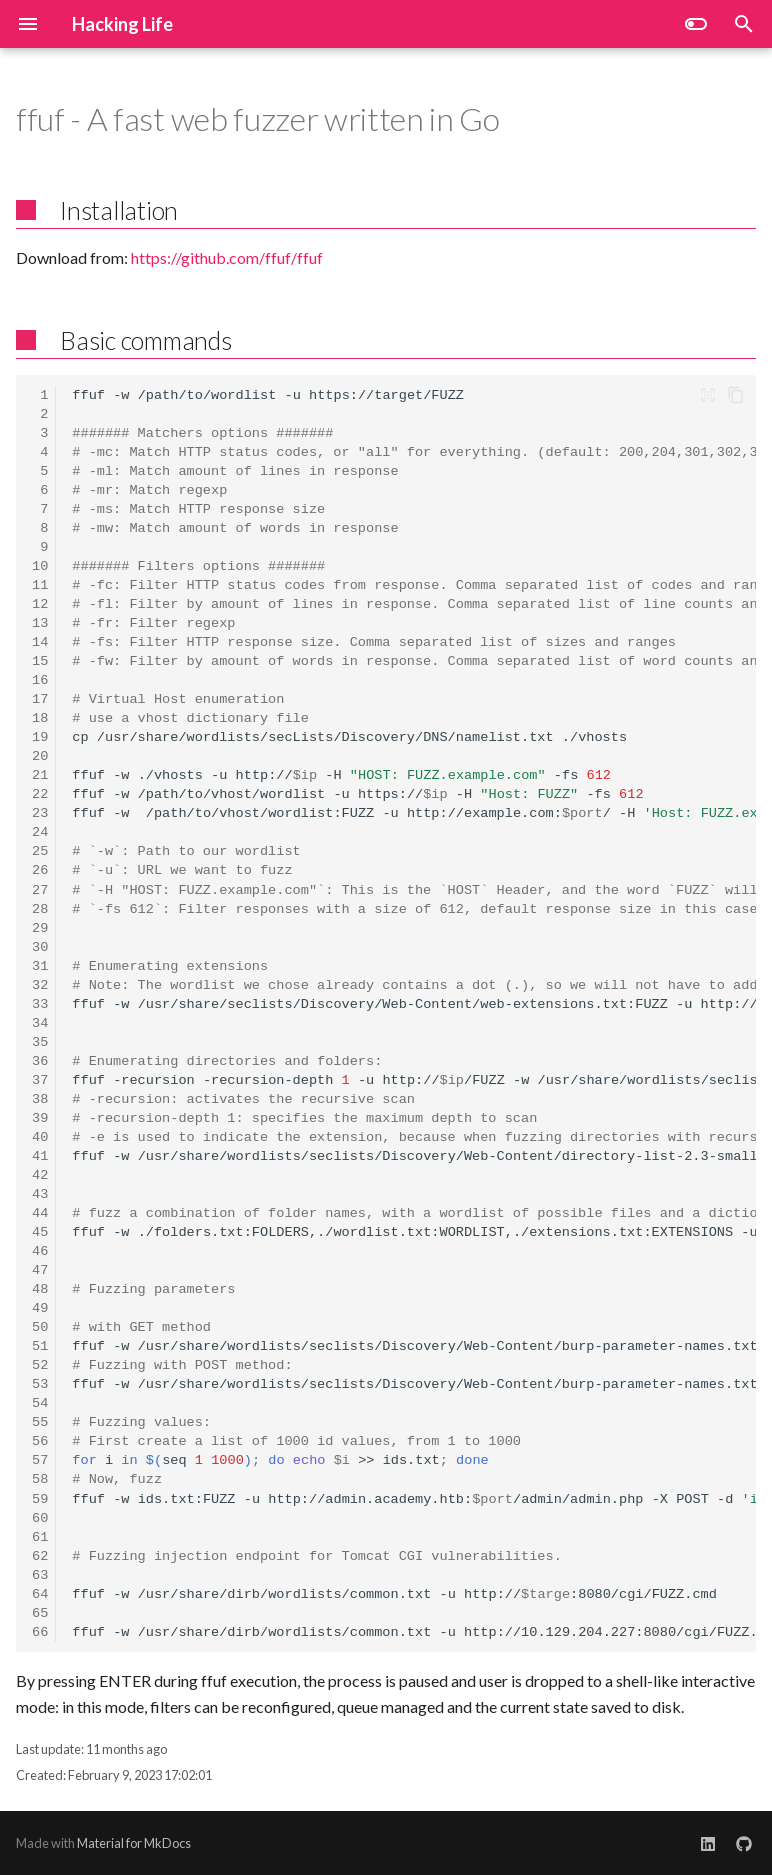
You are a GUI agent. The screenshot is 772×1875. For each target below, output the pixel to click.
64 (40, 1594)
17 (40, 699)
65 (40, 1613)
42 (40, 1175)
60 (40, 1518)
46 (40, 1251)
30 (40, 947)
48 (40, 1289)
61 (40, 1537)
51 (40, 1346)
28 (40, 909)
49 (40, 1308)
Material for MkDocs (134, 1843)
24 (40, 832)
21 (40, 775)
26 (40, 870)
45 (40, 1232)
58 (40, 1479)
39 (40, 1118)
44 (40, 1213)
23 (40, 813)
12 (40, 604)
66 (40, 1632)
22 (40, 794)
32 (40, 985)
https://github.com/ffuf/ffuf (227, 257)
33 (40, 1004)
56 (40, 1441)
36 (40, 1061)
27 (40, 890)
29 (40, 928)
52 (40, 1365)
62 (40, 1556)
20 (40, 756)
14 (40, 642)
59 (40, 1499)
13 (40, 623)
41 (40, 1156)
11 (40, 585)
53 (40, 1384)
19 (40, 737)
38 (40, 1099)
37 (40, 1080)
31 (40, 966)
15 (40, 661)
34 (40, 1023)
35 (40, 1042)
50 (40, 1327)
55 (40, 1422)
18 (40, 718)
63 (40, 1575)
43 (40, 1194)
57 (40, 1460)
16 (40, 680)
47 (40, 1270)
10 (40, 566)
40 (40, 1137)
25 (40, 851)
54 (40, 1403)
